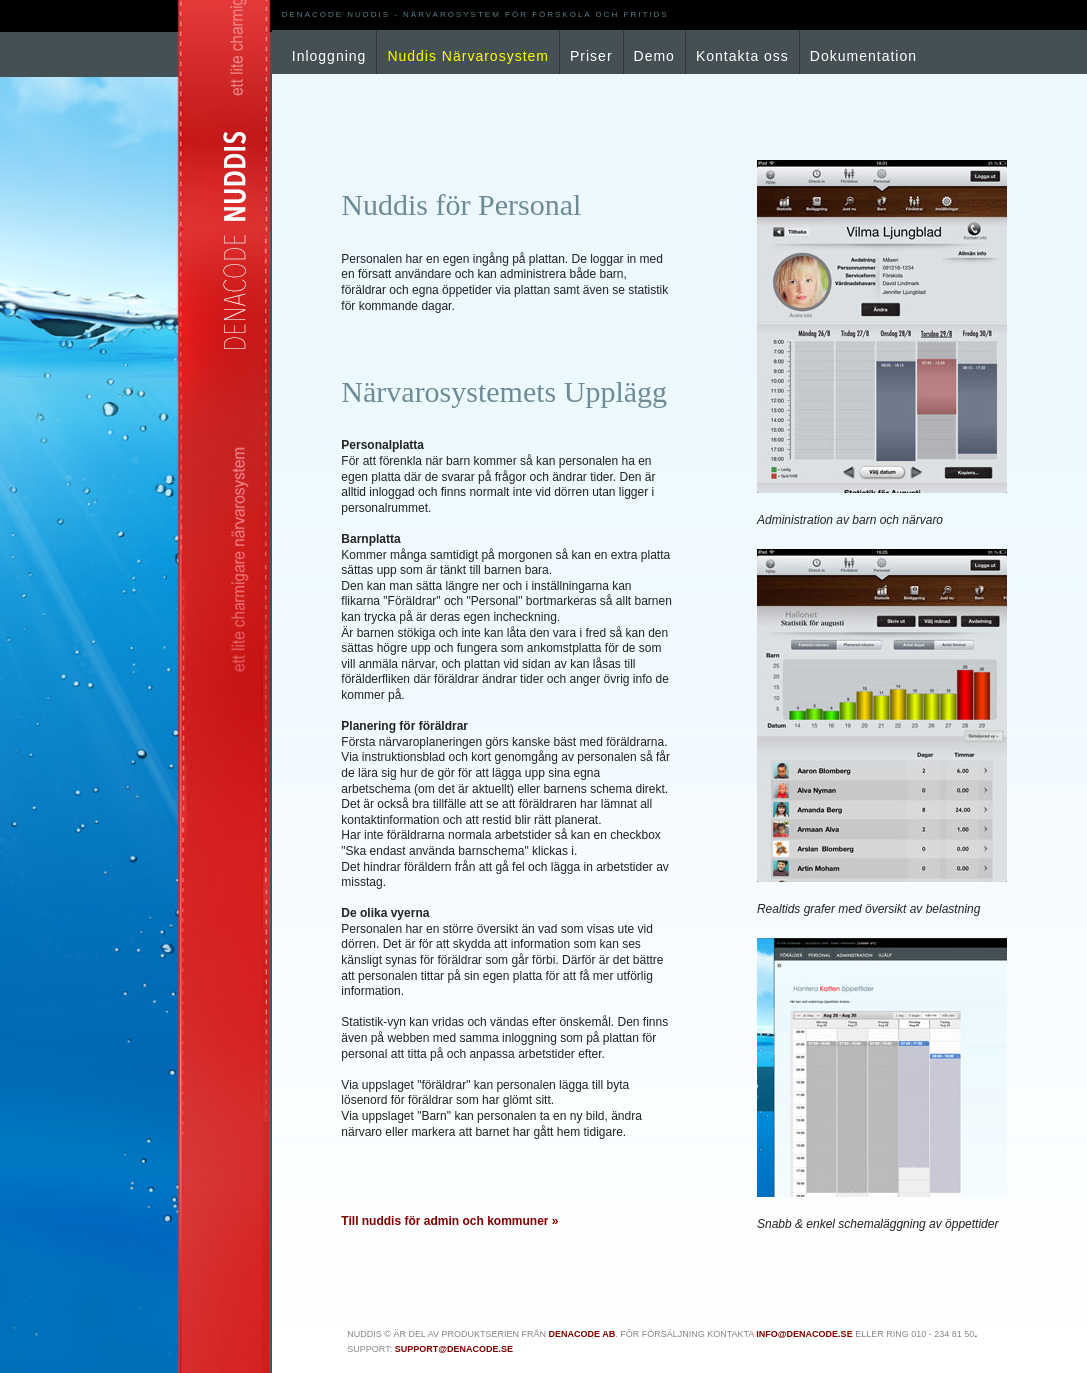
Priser (591, 56)
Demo (654, 56)
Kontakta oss (742, 56)
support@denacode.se (454, 1349)
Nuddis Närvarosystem (468, 56)
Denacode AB (581, 1334)
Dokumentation (863, 56)
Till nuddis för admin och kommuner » (449, 1221)
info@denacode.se (804, 1334)
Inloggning (329, 56)
